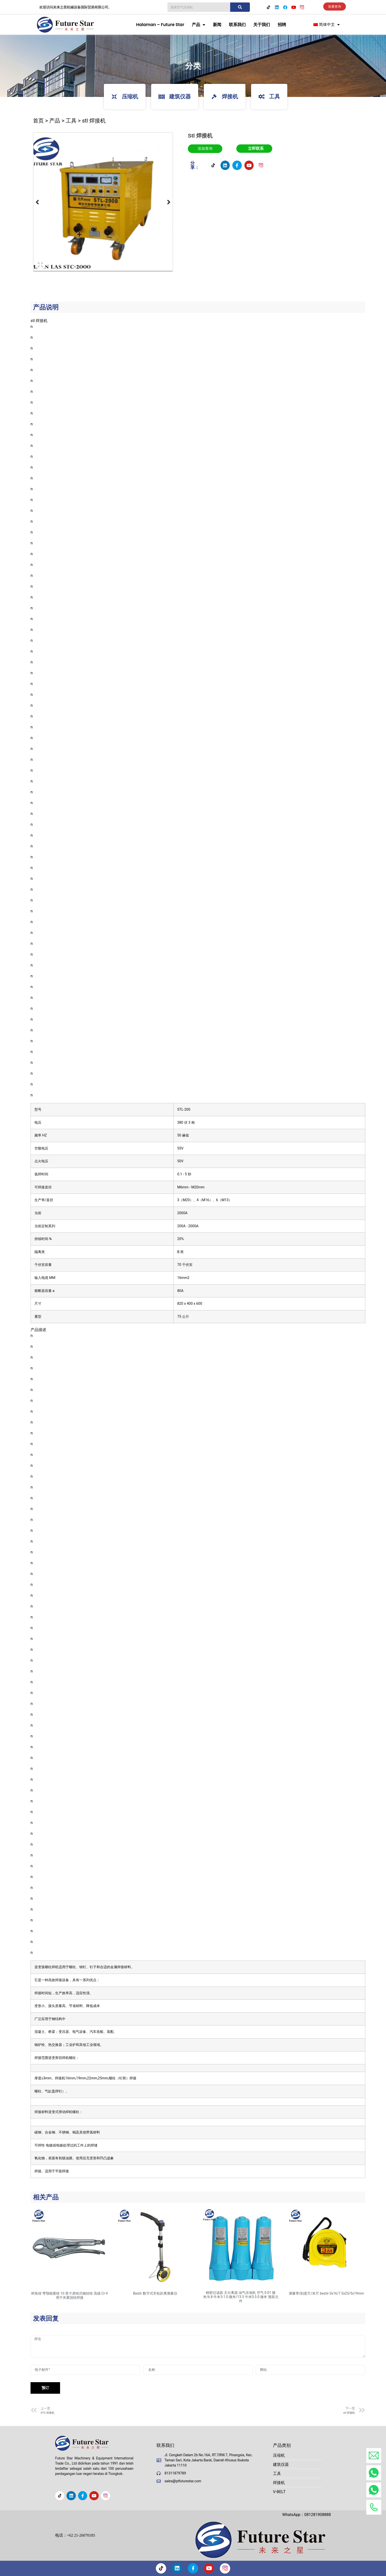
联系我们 (237, 25)
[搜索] (240, 7)
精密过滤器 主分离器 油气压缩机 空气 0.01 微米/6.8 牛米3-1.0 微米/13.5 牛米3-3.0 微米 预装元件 (240, 2297)
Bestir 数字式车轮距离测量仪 (155, 2293)
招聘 (282, 25)
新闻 (217, 25)
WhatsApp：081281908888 (306, 2514)
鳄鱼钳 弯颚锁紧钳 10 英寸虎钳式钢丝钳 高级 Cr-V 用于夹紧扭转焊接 (69, 2295)
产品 (198, 24)
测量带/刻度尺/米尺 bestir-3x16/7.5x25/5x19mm (326, 2293)
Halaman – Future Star (160, 25)
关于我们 (261, 25)
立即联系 (256, 148)
